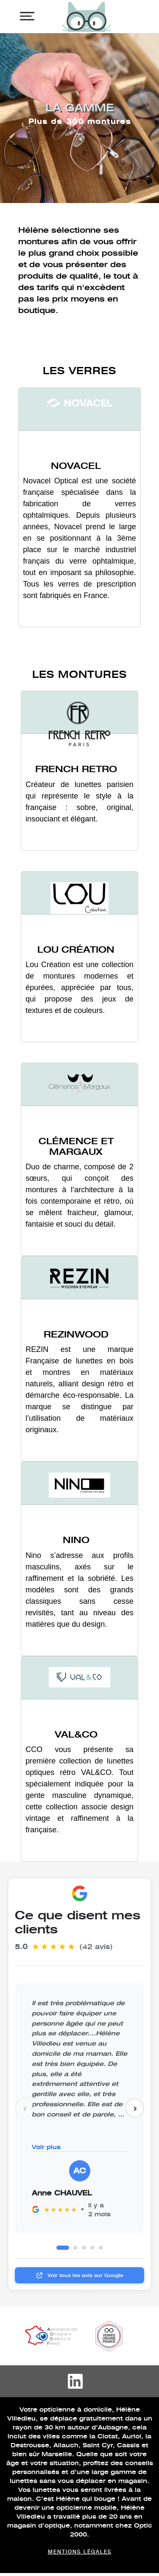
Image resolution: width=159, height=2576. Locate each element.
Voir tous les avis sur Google (79, 2275)
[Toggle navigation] (27, 16)
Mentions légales (80, 2551)
